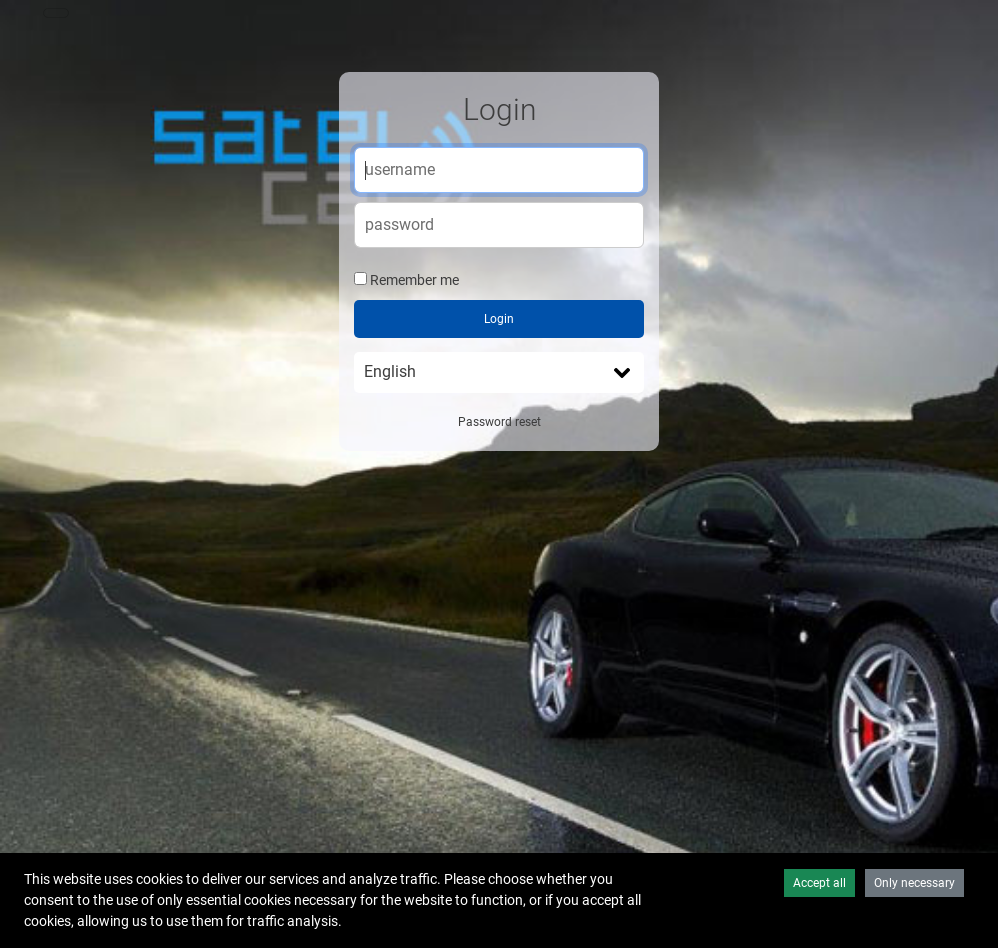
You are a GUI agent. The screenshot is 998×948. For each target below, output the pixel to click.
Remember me (414, 280)
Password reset (499, 422)
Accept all (819, 883)
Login (499, 319)
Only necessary (914, 883)
